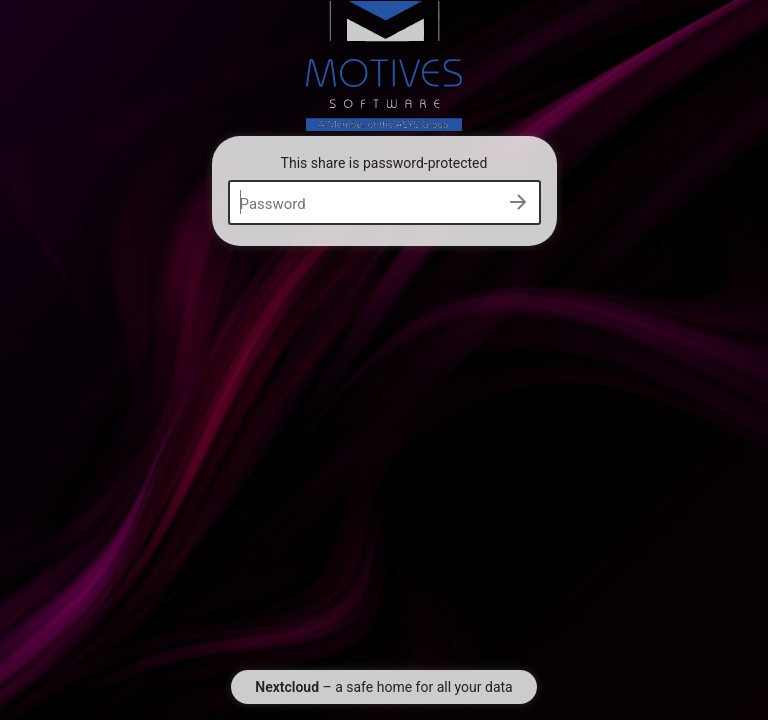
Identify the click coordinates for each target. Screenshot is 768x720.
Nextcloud (287, 687)
